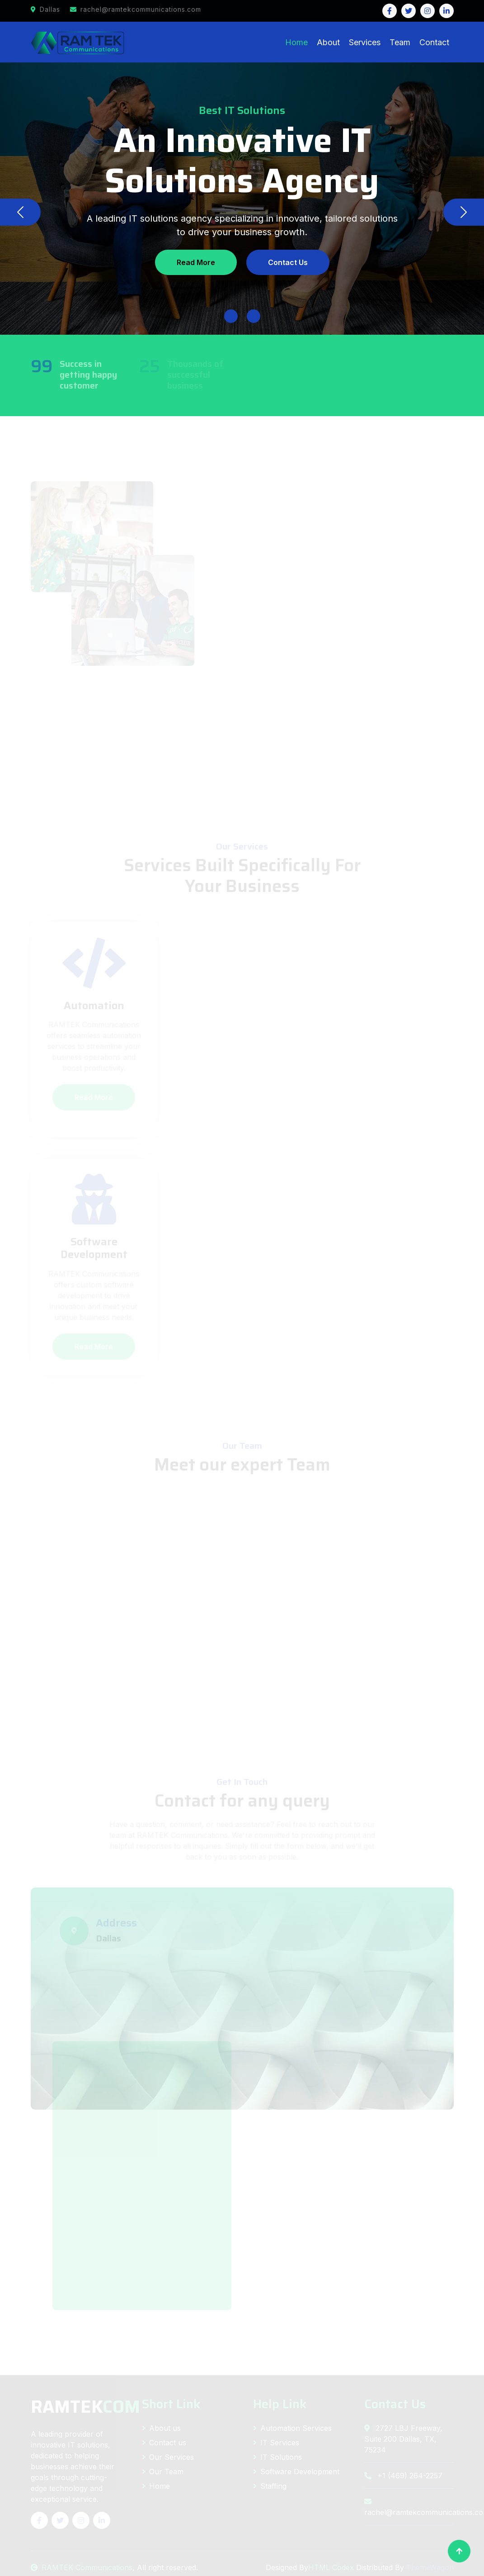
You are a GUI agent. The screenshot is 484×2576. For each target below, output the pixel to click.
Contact (434, 42)
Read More (196, 262)
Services (365, 42)
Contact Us (288, 262)
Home (296, 42)
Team (400, 42)
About (328, 42)
